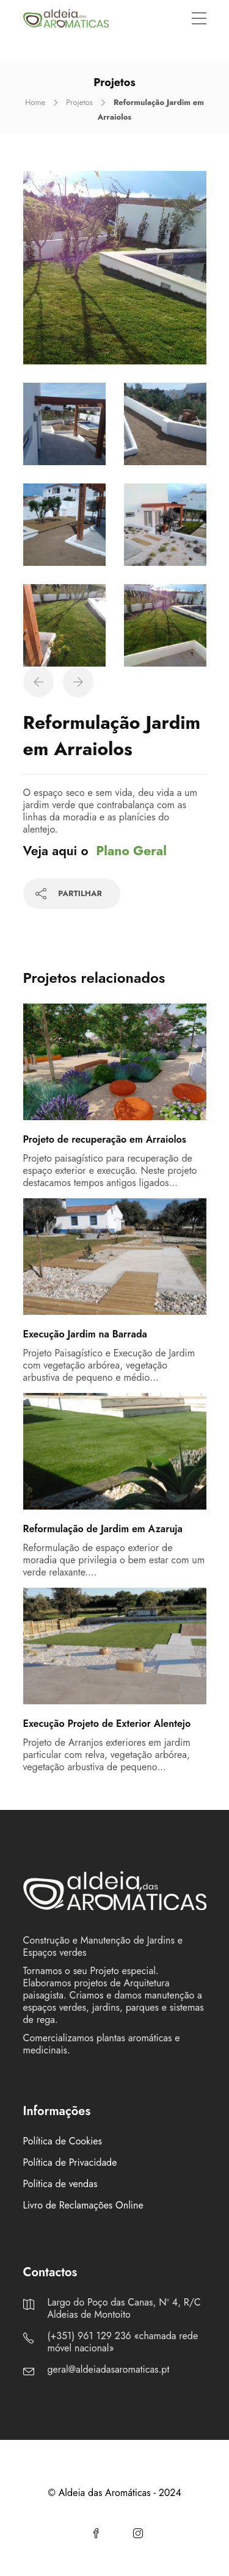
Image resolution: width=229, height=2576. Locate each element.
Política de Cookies (63, 2141)
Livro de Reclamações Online (83, 2205)
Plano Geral (131, 851)
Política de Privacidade (70, 2163)
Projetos (79, 102)
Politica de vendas (60, 2184)
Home (35, 102)
